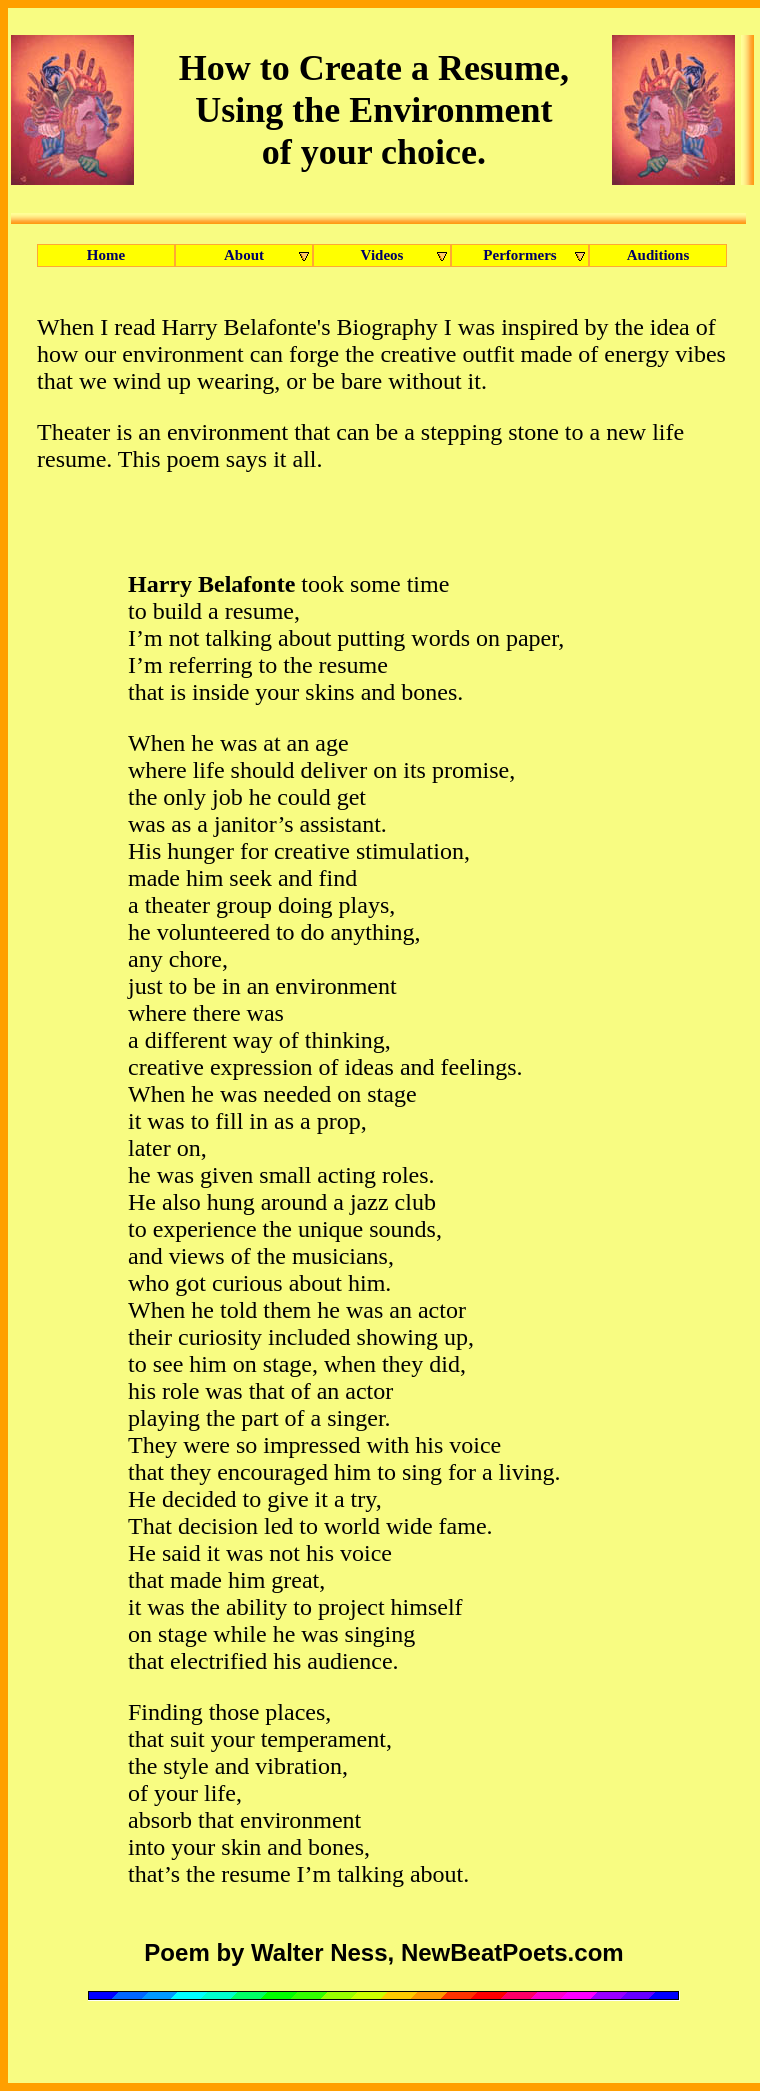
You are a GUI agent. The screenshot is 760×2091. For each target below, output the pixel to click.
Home (106, 255)
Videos (406, 255)
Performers (536, 255)
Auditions (658, 255)
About (268, 255)
